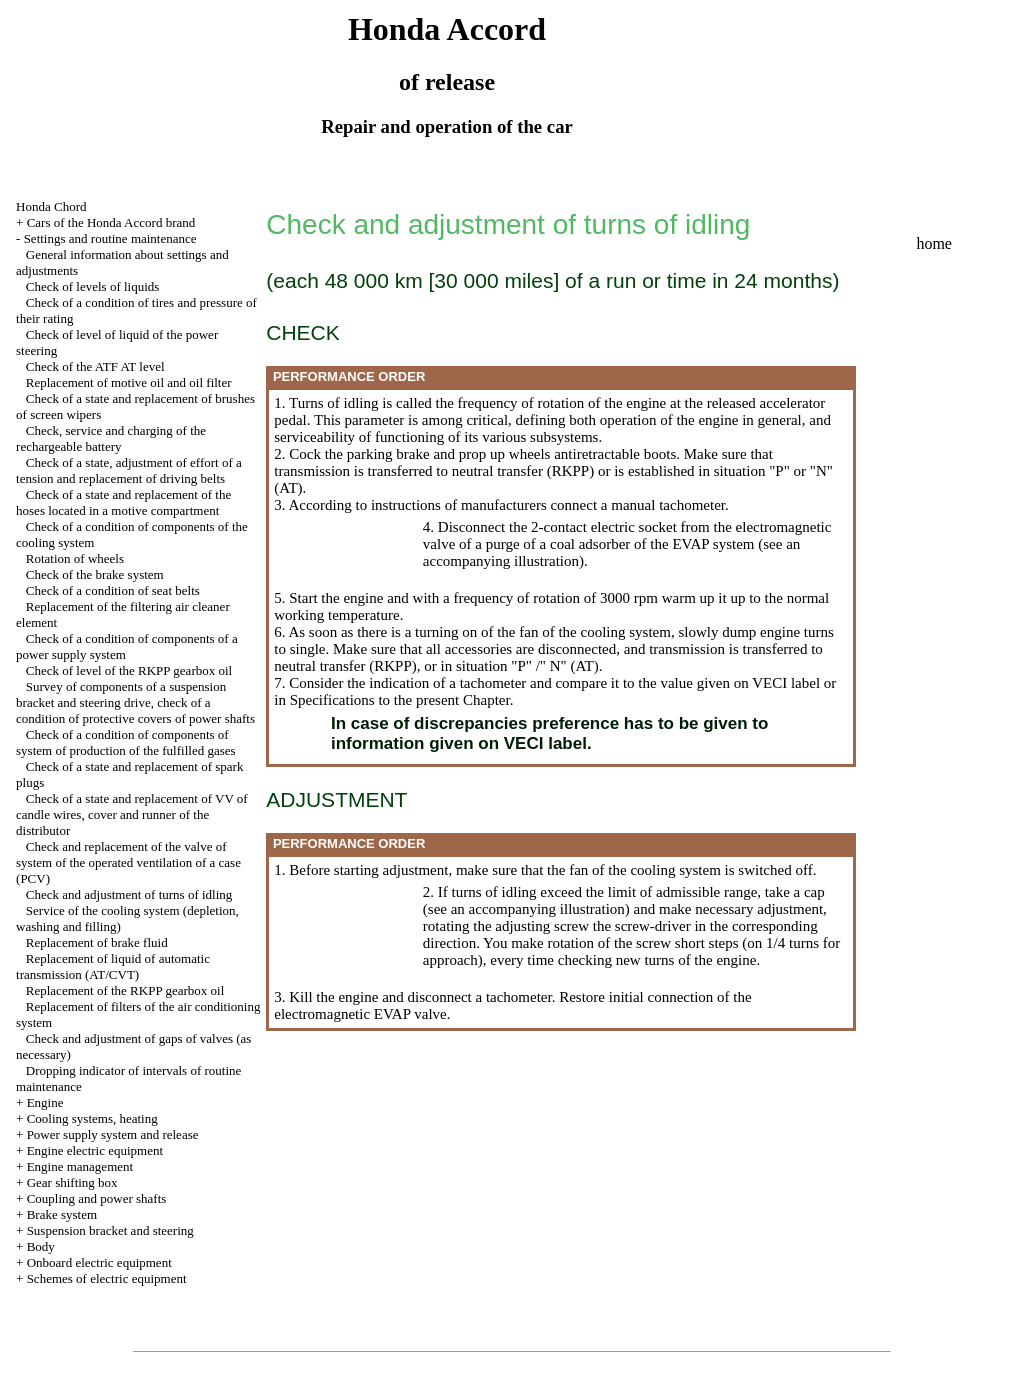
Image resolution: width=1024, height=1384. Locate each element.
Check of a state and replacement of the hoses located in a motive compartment (123, 502)
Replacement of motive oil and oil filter (129, 382)
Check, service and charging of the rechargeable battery (111, 438)
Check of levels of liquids (93, 286)
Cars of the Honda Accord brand (111, 222)
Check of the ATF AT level (95, 366)
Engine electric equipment (95, 1150)
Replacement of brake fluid (97, 942)
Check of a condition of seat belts (113, 590)
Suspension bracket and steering (110, 1230)
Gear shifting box (72, 1182)
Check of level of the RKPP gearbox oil (129, 670)
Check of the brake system (95, 574)
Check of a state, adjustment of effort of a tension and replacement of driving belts (129, 470)
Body (41, 1246)
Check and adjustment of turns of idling (129, 894)
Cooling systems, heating (92, 1118)
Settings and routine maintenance (110, 238)
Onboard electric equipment (99, 1262)
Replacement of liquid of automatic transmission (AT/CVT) (113, 966)
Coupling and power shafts (97, 1198)
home (934, 243)
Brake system (62, 1214)
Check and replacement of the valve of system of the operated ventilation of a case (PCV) (128, 862)
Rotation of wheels (75, 558)
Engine (45, 1102)
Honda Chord (51, 206)
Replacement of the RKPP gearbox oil (125, 990)
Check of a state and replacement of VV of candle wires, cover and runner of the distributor (132, 814)
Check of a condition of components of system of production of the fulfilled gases (126, 742)
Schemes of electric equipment (107, 1278)
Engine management (80, 1166)
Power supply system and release (113, 1134)
